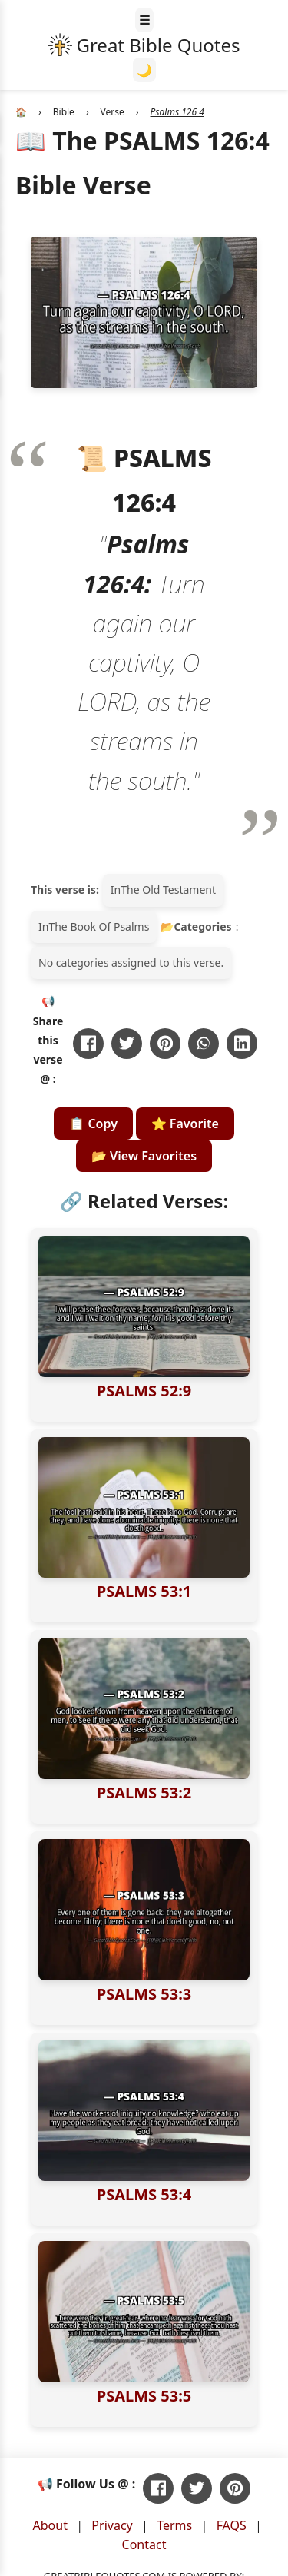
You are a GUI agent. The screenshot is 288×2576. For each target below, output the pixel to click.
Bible (63, 111)
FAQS (232, 2525)
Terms (174, 2525)
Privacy (111, 2525)
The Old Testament (168, 889)
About (50, 2525)
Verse (112, 111)
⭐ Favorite (185, 1123)
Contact (144, 2544)
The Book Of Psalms (98, 926)
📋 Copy (93, 1123)
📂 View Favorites (144, 1155)
